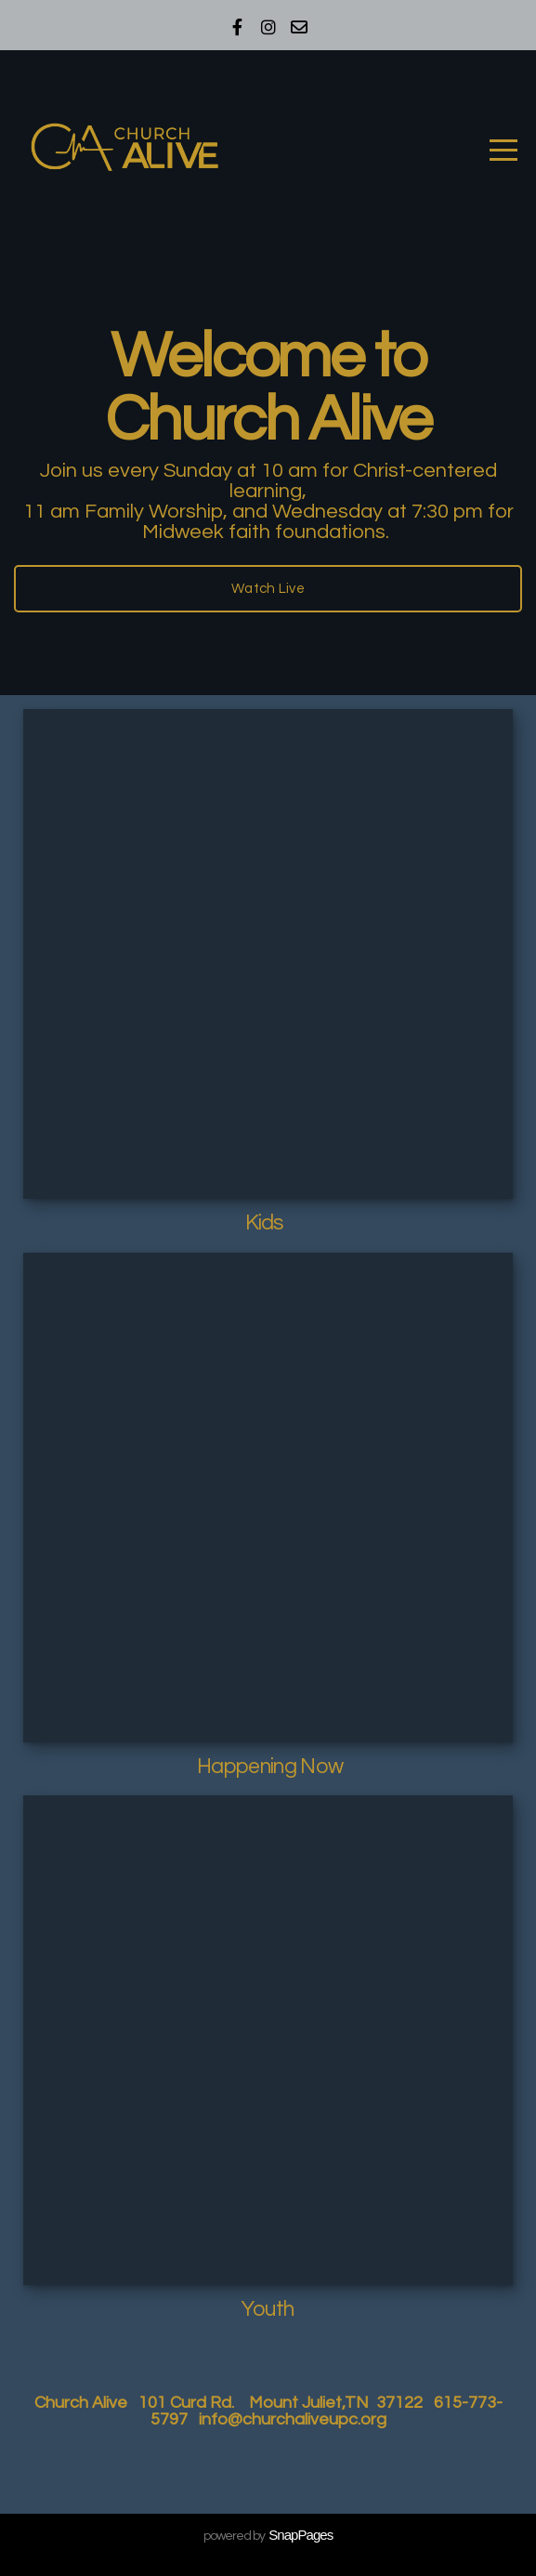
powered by (268, 2536)
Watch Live (268, 589)
